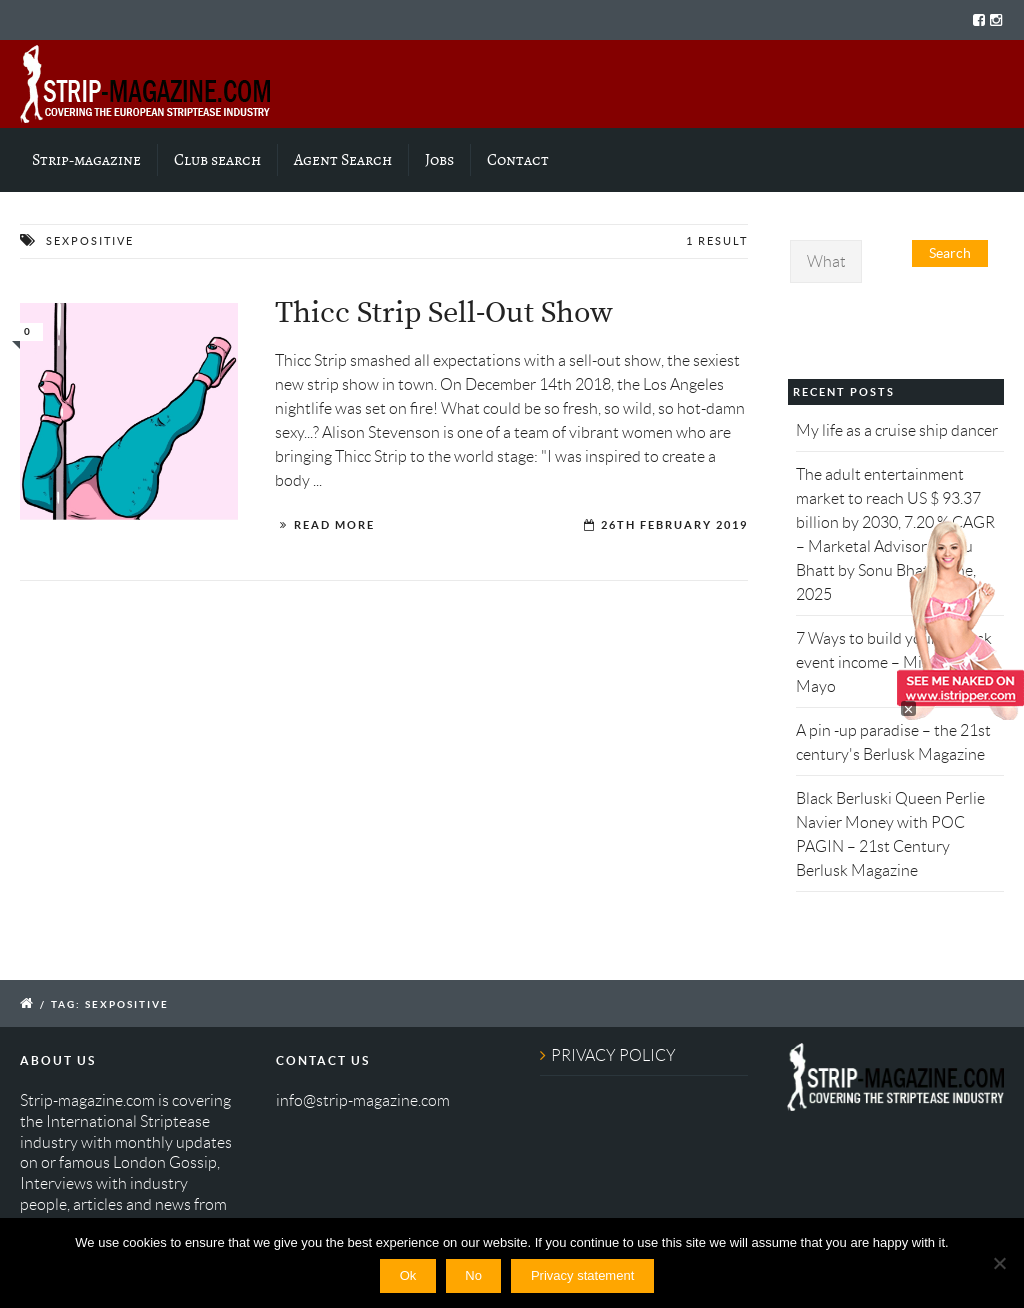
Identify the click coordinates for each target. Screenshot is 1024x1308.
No (473, 1275)
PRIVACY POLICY (613, 1055)
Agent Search (343, 160)
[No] (999, 1263)
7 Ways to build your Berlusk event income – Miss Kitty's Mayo (894, 662)
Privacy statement (582, 1275)
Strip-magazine (86, 160)
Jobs (439, 160)
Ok (408, 1275)
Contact (518, 160)
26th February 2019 (674, 525)
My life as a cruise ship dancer (897, 430)
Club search (217, 160)
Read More (334, 525)
